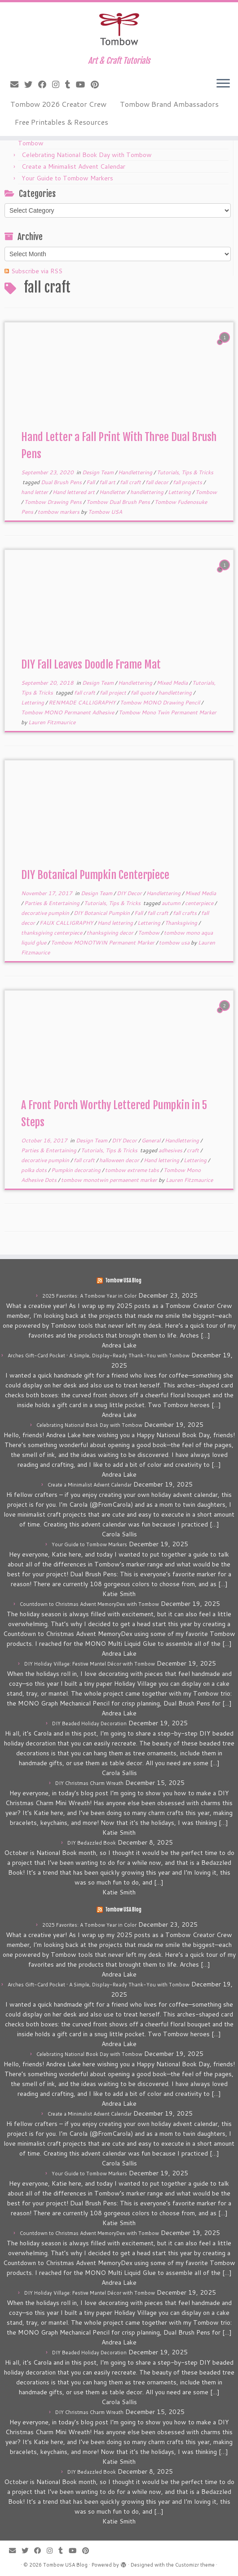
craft (193, 1150)
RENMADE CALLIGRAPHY (82, 702)
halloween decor (120, 1160)
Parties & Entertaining (52, 903)
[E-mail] (17, 84)
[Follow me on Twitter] (31, 84)
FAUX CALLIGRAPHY (67, 923)
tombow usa (175, 942)
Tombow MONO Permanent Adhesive (68, 712)
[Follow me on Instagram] (58, 84)
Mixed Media (173, 683)
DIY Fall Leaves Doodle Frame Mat (91, 664)
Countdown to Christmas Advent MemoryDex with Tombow (89, 1604)
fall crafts (185, 913)
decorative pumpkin (46, 913)
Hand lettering (115, 923)
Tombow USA (105, 512)
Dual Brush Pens (62, 482)
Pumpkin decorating (76, 1170)
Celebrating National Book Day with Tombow (87, 154)
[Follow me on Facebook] (45, 84)
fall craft (131, 482)
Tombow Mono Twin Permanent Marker (167, 712)
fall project (114, 692)
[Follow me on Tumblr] (70, 84)
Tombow (206, 492)
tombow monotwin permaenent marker (110, 1180)
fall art (108, 482)
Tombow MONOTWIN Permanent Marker (103, 942)
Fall (91, 482)
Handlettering (136, 472)
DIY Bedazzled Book (91, 1842)
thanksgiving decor (111, 932)
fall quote (143, 692)
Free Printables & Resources (61, 122)
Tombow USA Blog (123, 1280)
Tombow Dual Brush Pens (118, 502)
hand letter (35, 492)
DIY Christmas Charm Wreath (89, 1783)
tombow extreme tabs (132, 1170)
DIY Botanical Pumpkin (102, 913)
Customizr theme (195, 2564)
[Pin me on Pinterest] (98, 84)
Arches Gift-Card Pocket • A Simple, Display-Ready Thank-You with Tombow (99, 1355)
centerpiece (200, 903)
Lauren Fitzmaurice (51, 722)
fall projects (188, 482)
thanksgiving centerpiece (52, 932)
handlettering (147, 492)
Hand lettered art (74, 492)
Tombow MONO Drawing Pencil (160, 702)
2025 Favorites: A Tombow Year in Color (89, 1295)
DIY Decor (130, 893)
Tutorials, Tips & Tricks (185, 472)
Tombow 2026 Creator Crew (58, 104)
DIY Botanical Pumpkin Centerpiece (95, 875)
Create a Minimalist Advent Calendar (73, 166)
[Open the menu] (223, 84)
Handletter (113, 492)
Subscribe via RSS (36, 271)
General (151, 1140)
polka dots (34, 1170)
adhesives (171, 1150)
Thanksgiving (181, 923)
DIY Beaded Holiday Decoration (89, 1723)
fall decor (157, 482)
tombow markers (59, 512)
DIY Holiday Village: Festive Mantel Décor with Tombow (89, 1663)
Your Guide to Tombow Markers (67, 178)
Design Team (98, 472)
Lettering (180, 492)
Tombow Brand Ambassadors (169, 104)
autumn (172, 903)
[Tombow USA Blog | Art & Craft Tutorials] (119, 29)
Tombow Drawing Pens (53, 502)
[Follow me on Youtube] (83, 84)
